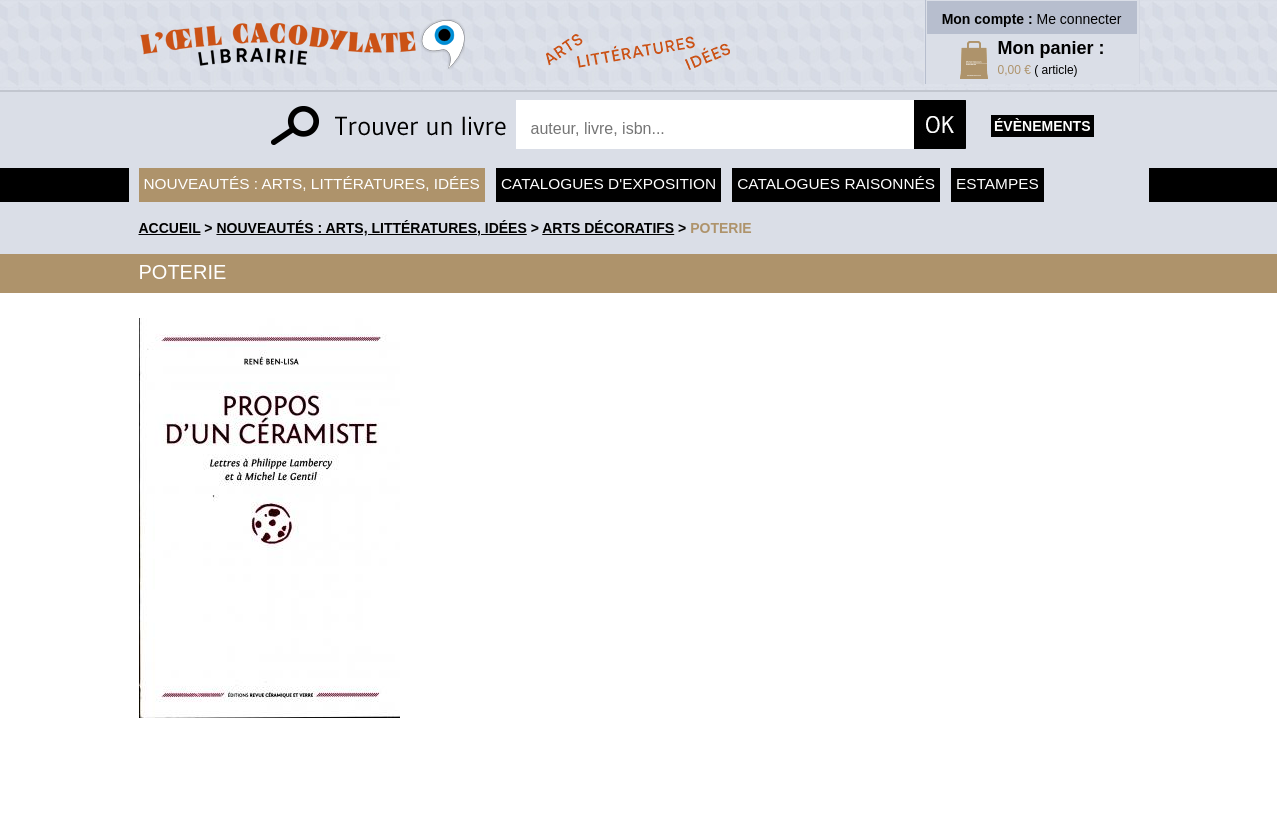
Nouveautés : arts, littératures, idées (312, 183)
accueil (170, 228)
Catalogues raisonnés (836, 183)
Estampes (997, 183)
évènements (1042, 126)
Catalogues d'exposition (608, 183)
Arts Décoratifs (608, 228)
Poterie (720, 228)
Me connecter (1079, 19)
